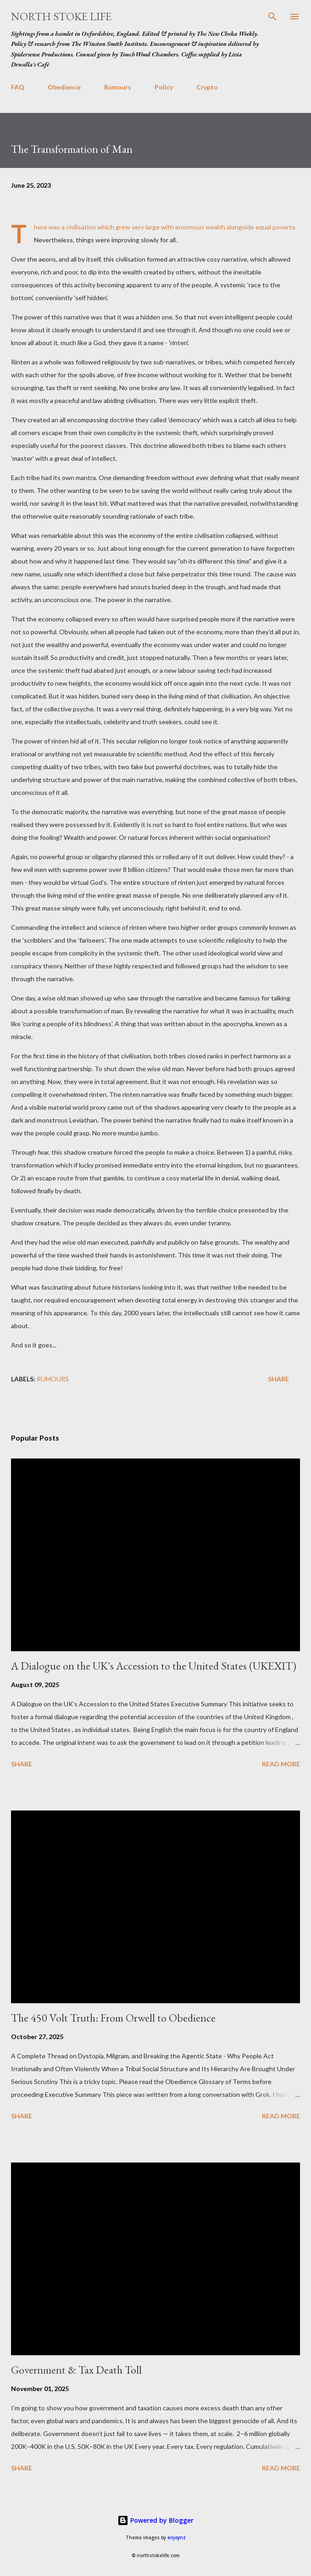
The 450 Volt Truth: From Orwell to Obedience (113, 2018)
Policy (164, 87)
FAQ (17, 87)
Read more (281, 1764)
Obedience (64, 87)
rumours (53, 1379)
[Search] (272, 16)
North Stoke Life (61, 16)
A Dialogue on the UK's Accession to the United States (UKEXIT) (153, 1666)
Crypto (207, 87)
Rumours (117, 87)
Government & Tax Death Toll (76, 2370)
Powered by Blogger (155, 2520)
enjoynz (176, 2538)
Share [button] (278, 1379)
